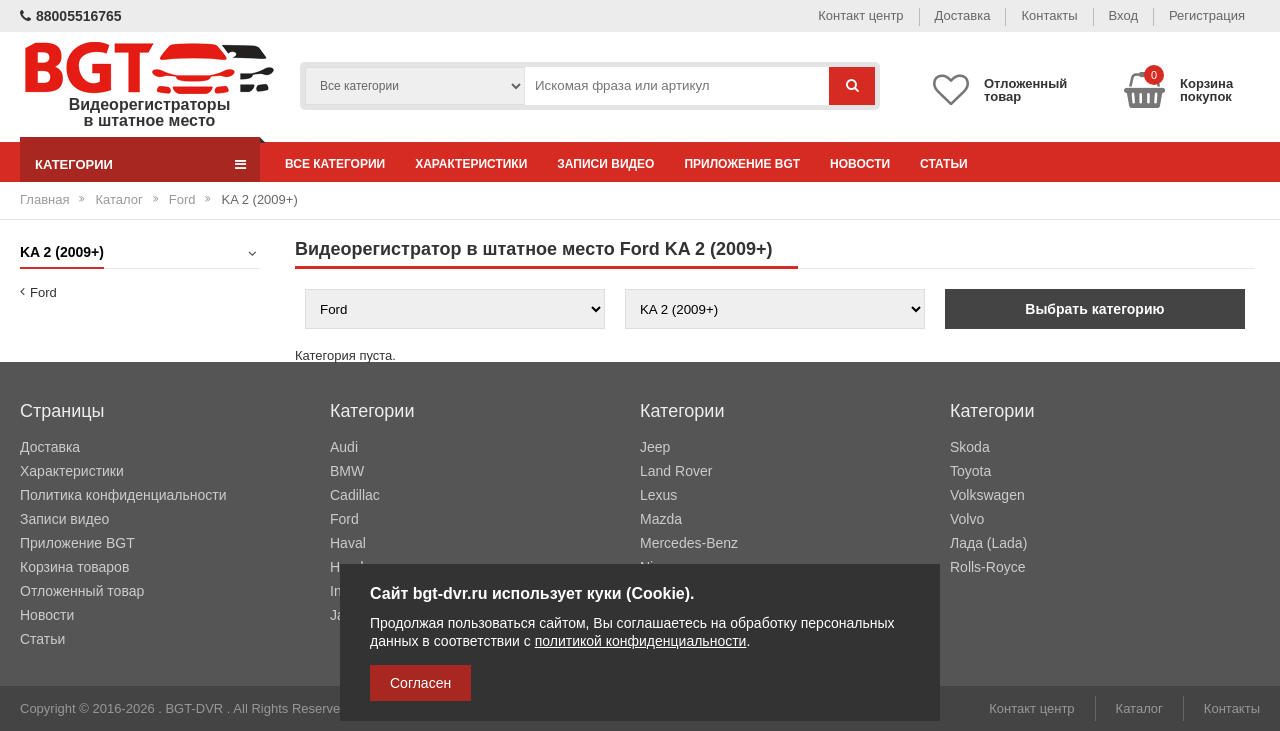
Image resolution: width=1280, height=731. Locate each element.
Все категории (335, 164)
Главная (44, 199)
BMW (347, 471)
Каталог (118, 199)
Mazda (661, 519)
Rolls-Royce (987, 567)
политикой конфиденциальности (641, 641)
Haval (348, 543)
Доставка (963, 15)
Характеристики (471, 164)
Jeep (655, 447)
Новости (860, 164)
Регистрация (1207, 15)
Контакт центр (860, 15)
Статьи (944, 164)
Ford (182, 199)
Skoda (970, 447)
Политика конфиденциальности (123, 495)
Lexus (658, 495)
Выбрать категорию (1094, 309)
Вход (1123, 15)
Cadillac (355, 495)
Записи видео (605, 164)
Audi (344, 447)
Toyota (970, 471)
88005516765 (71, 16)
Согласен (420, 683)
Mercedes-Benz (689, 543)
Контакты (1049, 15)
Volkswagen (987, 495)
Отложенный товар (82, 591)
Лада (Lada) (988, 543)
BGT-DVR (194, 708)
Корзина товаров (74, 567)
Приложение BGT (742, 164)
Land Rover (676, 471)
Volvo (967, 519)
